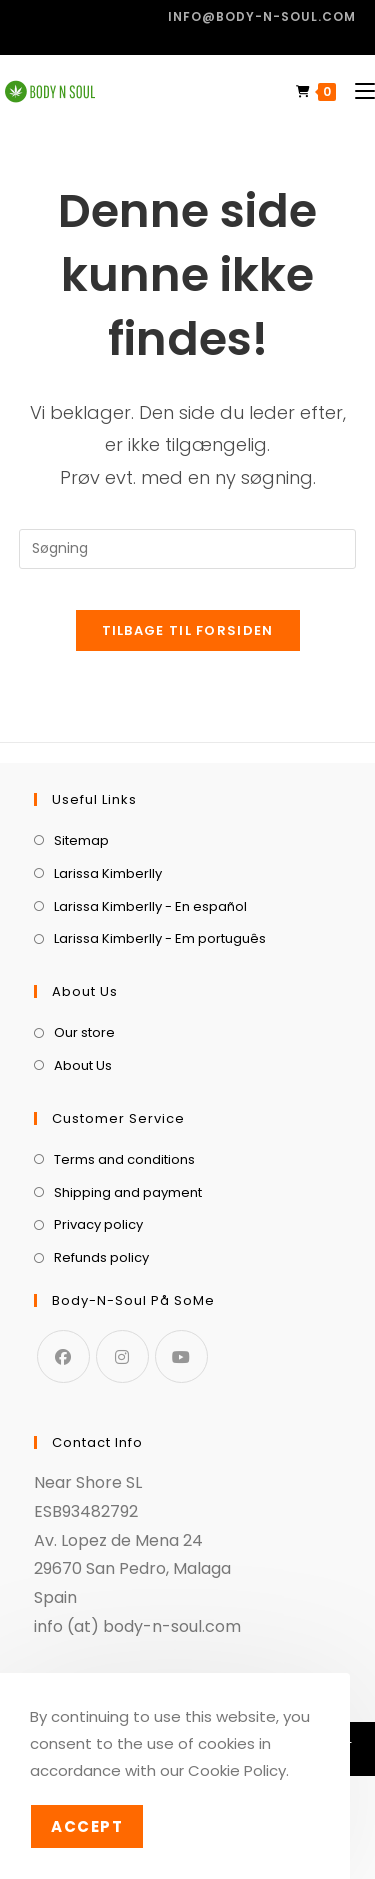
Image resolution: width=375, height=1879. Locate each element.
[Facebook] (63, 1356)
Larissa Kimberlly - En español (150, 906)
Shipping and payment (128, 1192)
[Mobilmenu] (357, 91)
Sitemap (81, 840)
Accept (87, 1826)
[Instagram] (122, 1356)
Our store (84, 1032)
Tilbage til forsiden (188, 630)
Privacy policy (98, 1224)
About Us (83, 1065)
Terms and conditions (124, 1159)
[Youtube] (181, 1356)
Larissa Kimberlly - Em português (160, 938)
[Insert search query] (188, 549)
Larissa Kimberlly (108, 873)
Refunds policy (101, 1257)
